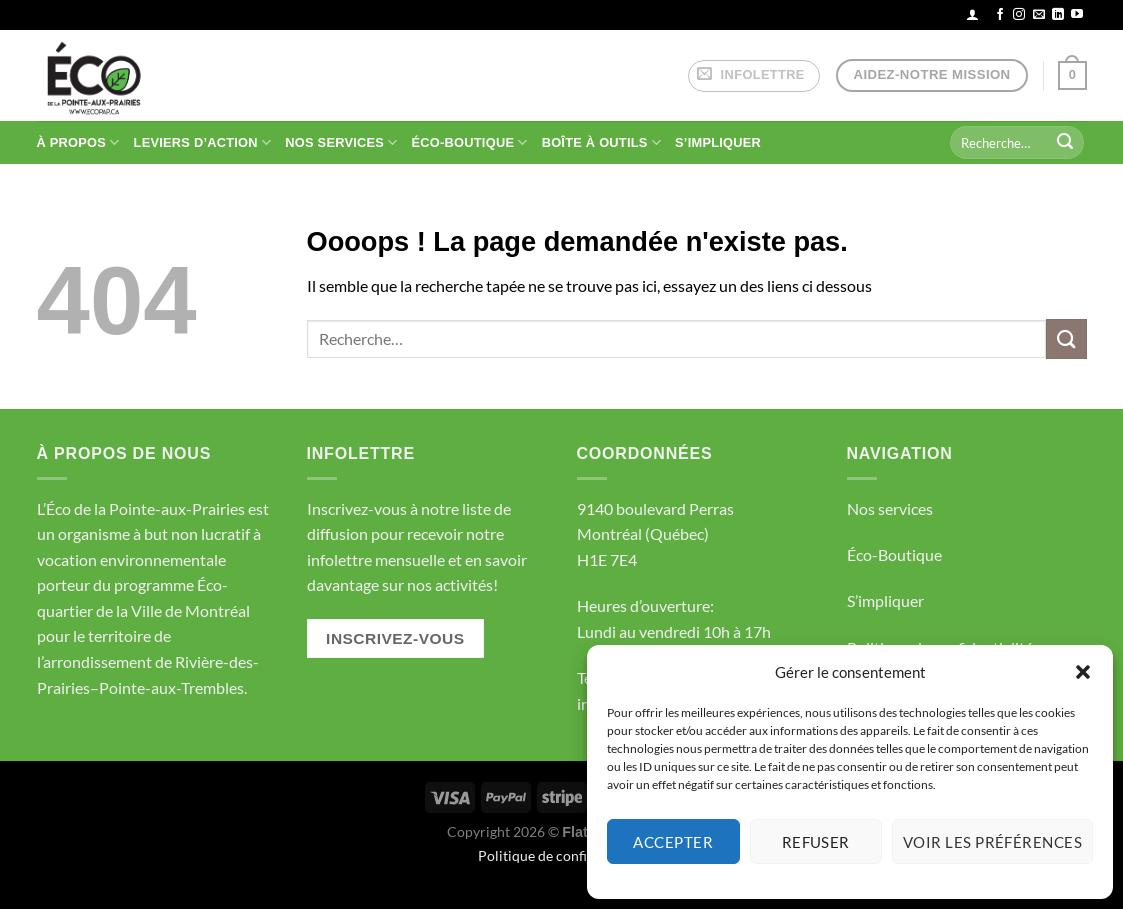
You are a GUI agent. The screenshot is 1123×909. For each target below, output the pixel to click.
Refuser (816, 842)
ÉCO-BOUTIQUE (470, 142)
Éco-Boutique (894, 554)
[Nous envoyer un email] (1039, 15)
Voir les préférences (992, 842)
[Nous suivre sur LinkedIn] (1058, 15)
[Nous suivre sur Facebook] (1000, 15)
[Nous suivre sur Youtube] (1077, 15)
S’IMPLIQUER (718, 142)
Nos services (890, 508)
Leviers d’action (203, 142)
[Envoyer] (1065, 143)
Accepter (673, 842)
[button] (1083, 672)
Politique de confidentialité (562, 855)
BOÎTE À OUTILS (601, 142)
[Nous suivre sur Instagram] (1019, 15)
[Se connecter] (972, 14)
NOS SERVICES (341, 142)
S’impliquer (885, 600)
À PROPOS (78, 142)
